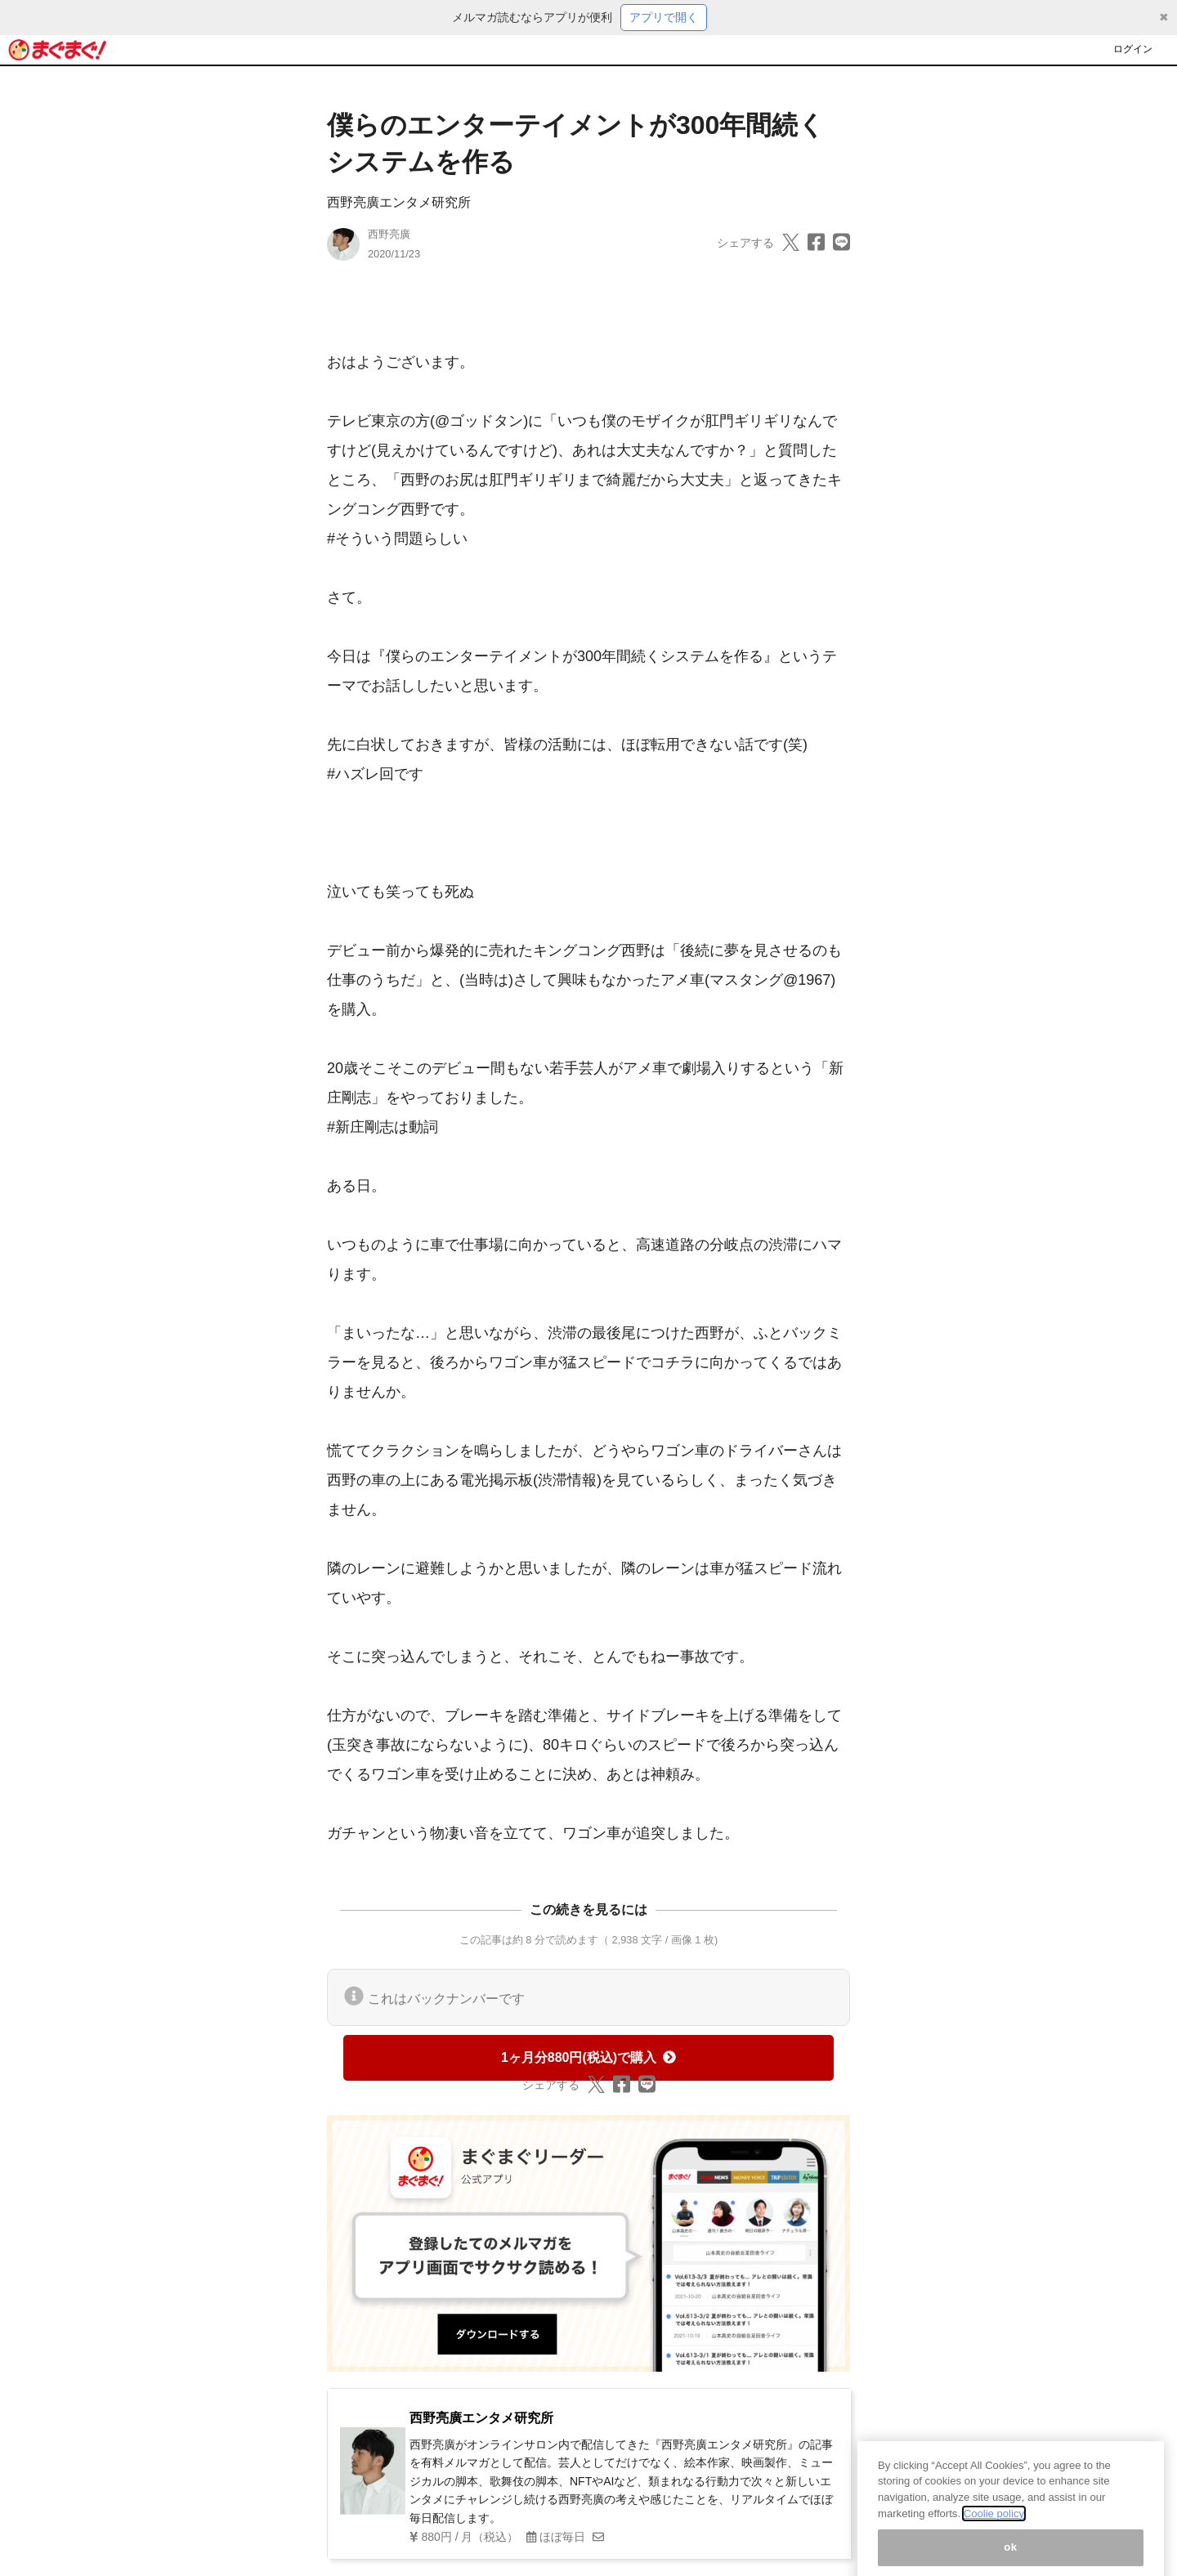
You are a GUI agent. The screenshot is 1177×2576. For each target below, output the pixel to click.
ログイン (1132, 49)
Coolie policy (994, 2526)
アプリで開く (663, 17)
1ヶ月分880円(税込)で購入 (588, 2057)
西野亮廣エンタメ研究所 (399, 202)
